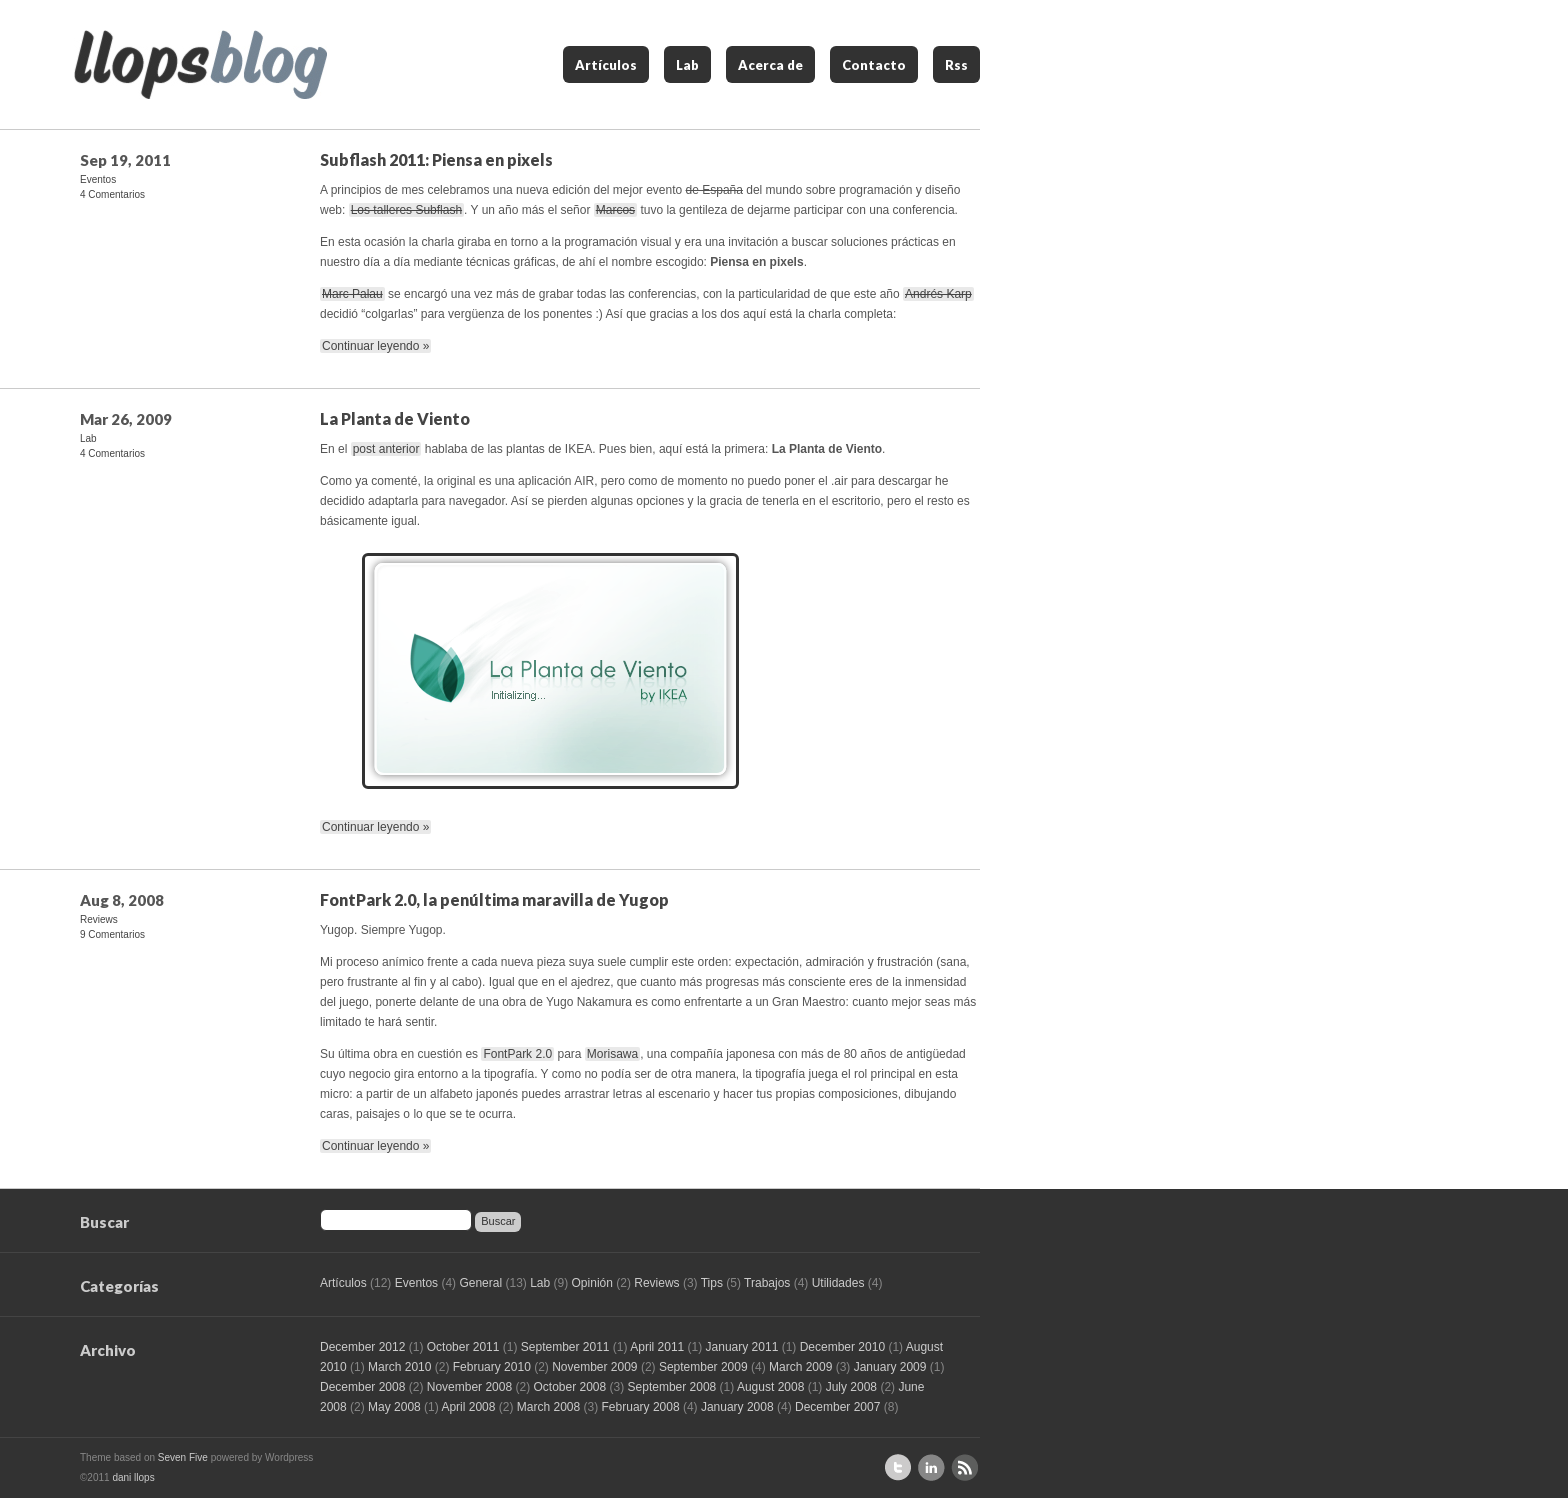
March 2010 (399, 1367)
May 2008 (394, 1407)
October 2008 (569, 1387)
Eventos (98, 179)
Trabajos (767, 1283)
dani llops (133, 1477)
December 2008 (362, 1387)
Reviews (99, 919)
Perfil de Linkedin (931, 1467)
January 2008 (737, 1407)
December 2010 (842, 1347)
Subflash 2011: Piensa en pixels (436, 159)
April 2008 (468, 1407)
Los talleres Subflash (406, 210)
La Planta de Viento (395, 418)
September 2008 (672, 1387)
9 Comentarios (112, 934)
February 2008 (641, 1407)
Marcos (615, 210)
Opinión (592, 1283)
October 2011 (463, 1347)
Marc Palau (352, 294)
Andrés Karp (938, 294)
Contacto (874, 65)
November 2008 (469, 1387)
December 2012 (362, 1347)
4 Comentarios (112, 194)
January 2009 (890, 1367)
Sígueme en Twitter (898, 1467)
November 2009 (594, 1367)
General (480, 1283)
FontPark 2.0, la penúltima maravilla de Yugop (494, 899)
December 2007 (837, 1407)
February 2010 (492, 1367)
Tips (712, 1283)
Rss (956, 65)
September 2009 (703, 1367)
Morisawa (612, 1054)
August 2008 (770, 1387)
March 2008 (548, 1407)
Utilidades (838, 1283)
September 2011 (565, 1347)
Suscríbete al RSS (964, 1467)
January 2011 (742, 1347)
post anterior (386, 449)
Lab (687, 65)
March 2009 (800, 1367)
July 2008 (851, 1387)
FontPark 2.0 (517, 1054)
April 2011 (657, 1347)
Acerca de (770, 65)
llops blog (200, 64)
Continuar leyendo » (375, 346)
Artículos (606, 65)
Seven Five (183, 1457)
